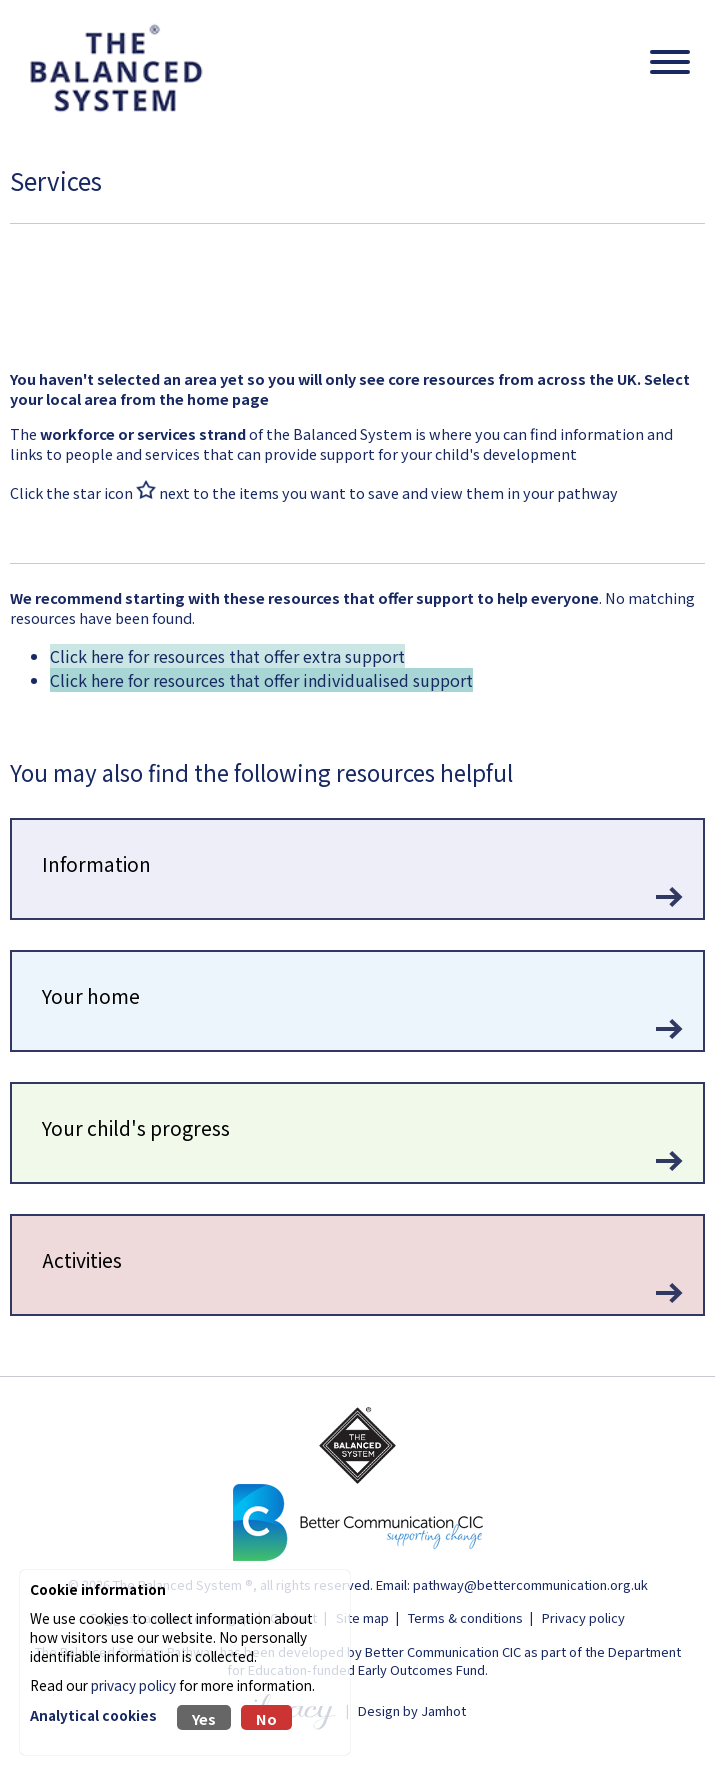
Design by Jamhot (412, 1709)
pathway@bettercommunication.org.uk (530, 1584)
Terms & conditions (465, 1617)
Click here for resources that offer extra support (227, 656)
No (266, 1718)
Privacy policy (583, 1617)
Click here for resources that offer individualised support (261, 680)
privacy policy (133, 1685)
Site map (362, 1617)
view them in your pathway (524, 492)
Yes (204, 1718)
